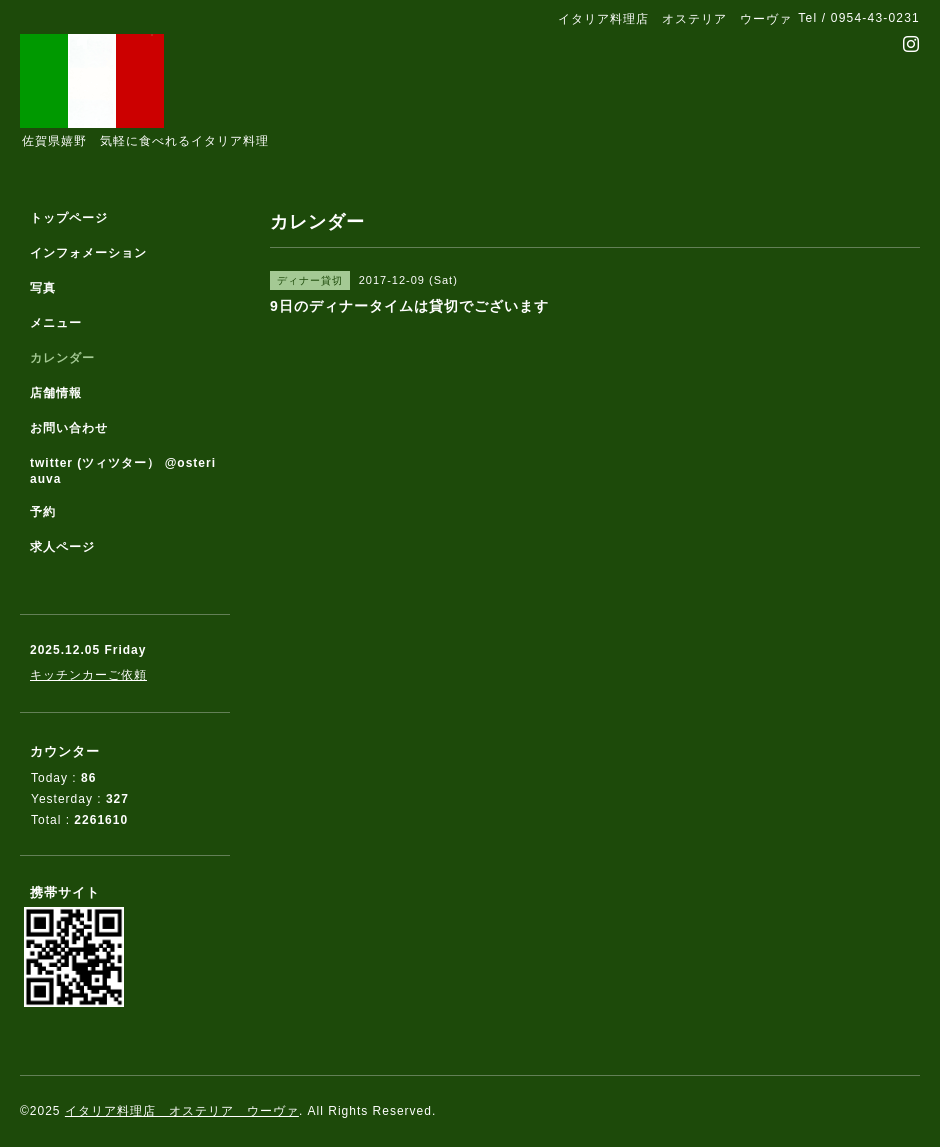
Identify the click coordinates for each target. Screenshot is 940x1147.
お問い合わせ (69, 428)
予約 (43, 512)
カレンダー (62, 358)
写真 (43, 288)
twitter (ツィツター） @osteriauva (123, 471)
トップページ (69, 218)
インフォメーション (88, 253)
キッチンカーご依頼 (88, 675)
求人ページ (62, 547)
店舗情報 (56, 393)
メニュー (56, 323)
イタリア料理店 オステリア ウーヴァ (182, 1111)
